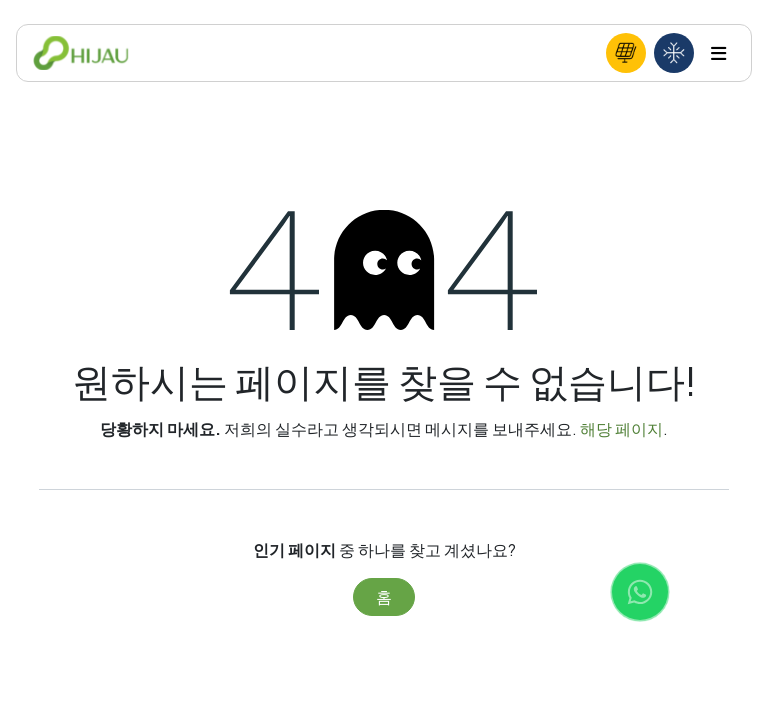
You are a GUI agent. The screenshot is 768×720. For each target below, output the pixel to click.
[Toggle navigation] (718, 53)
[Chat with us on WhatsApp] (640, 592)
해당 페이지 (621, 428)
